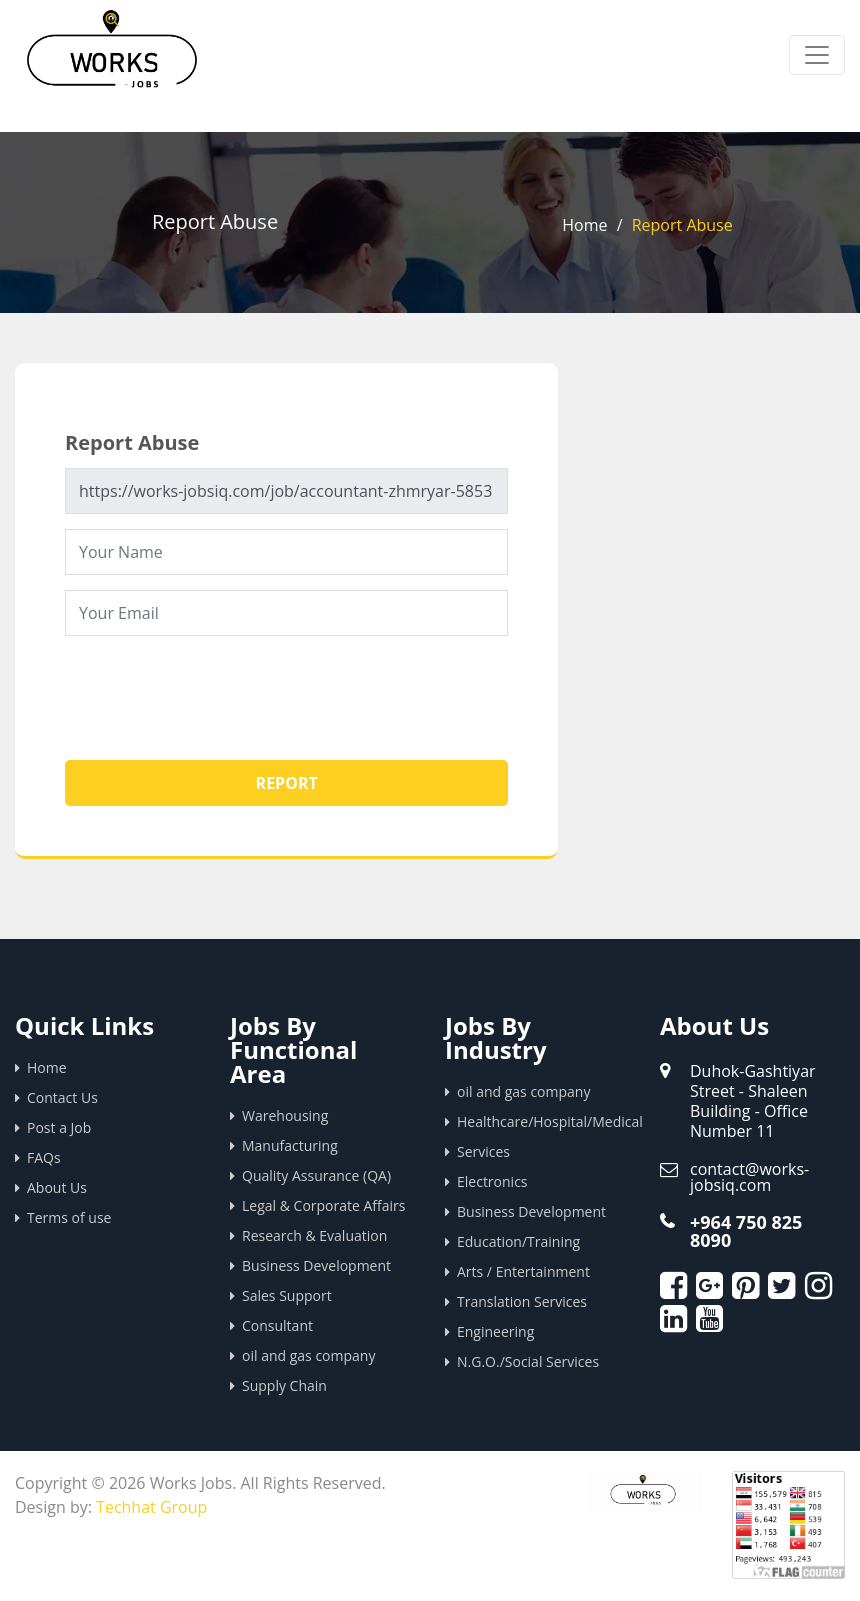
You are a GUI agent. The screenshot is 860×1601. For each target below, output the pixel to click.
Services (483, 1151)
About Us (57, 1187)
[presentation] (217, 690)
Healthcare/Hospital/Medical (543, 1121)
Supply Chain (284, 1385)
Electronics (492, 1181)
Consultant (277, 1325)
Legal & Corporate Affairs (323, 1205)
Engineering (495, 1331)
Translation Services (522, 1301)
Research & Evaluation (314, 1235)
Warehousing (285, 1115)
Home (584, 225)
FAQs (44, 1157)
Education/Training (518, 1241)
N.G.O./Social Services (528, 1361)
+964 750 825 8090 (746, 1231)
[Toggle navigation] (817, 55)
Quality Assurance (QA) (316, 1175)
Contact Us (62, 1097)
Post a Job (59, 1127)
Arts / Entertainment (523, 1271)
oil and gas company (308, 1355)
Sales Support (287, 1295)
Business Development (316, 1265)
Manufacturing (290, 1145)
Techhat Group (151, 1507)
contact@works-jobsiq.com (749, 1177)
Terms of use (69, 1217)
